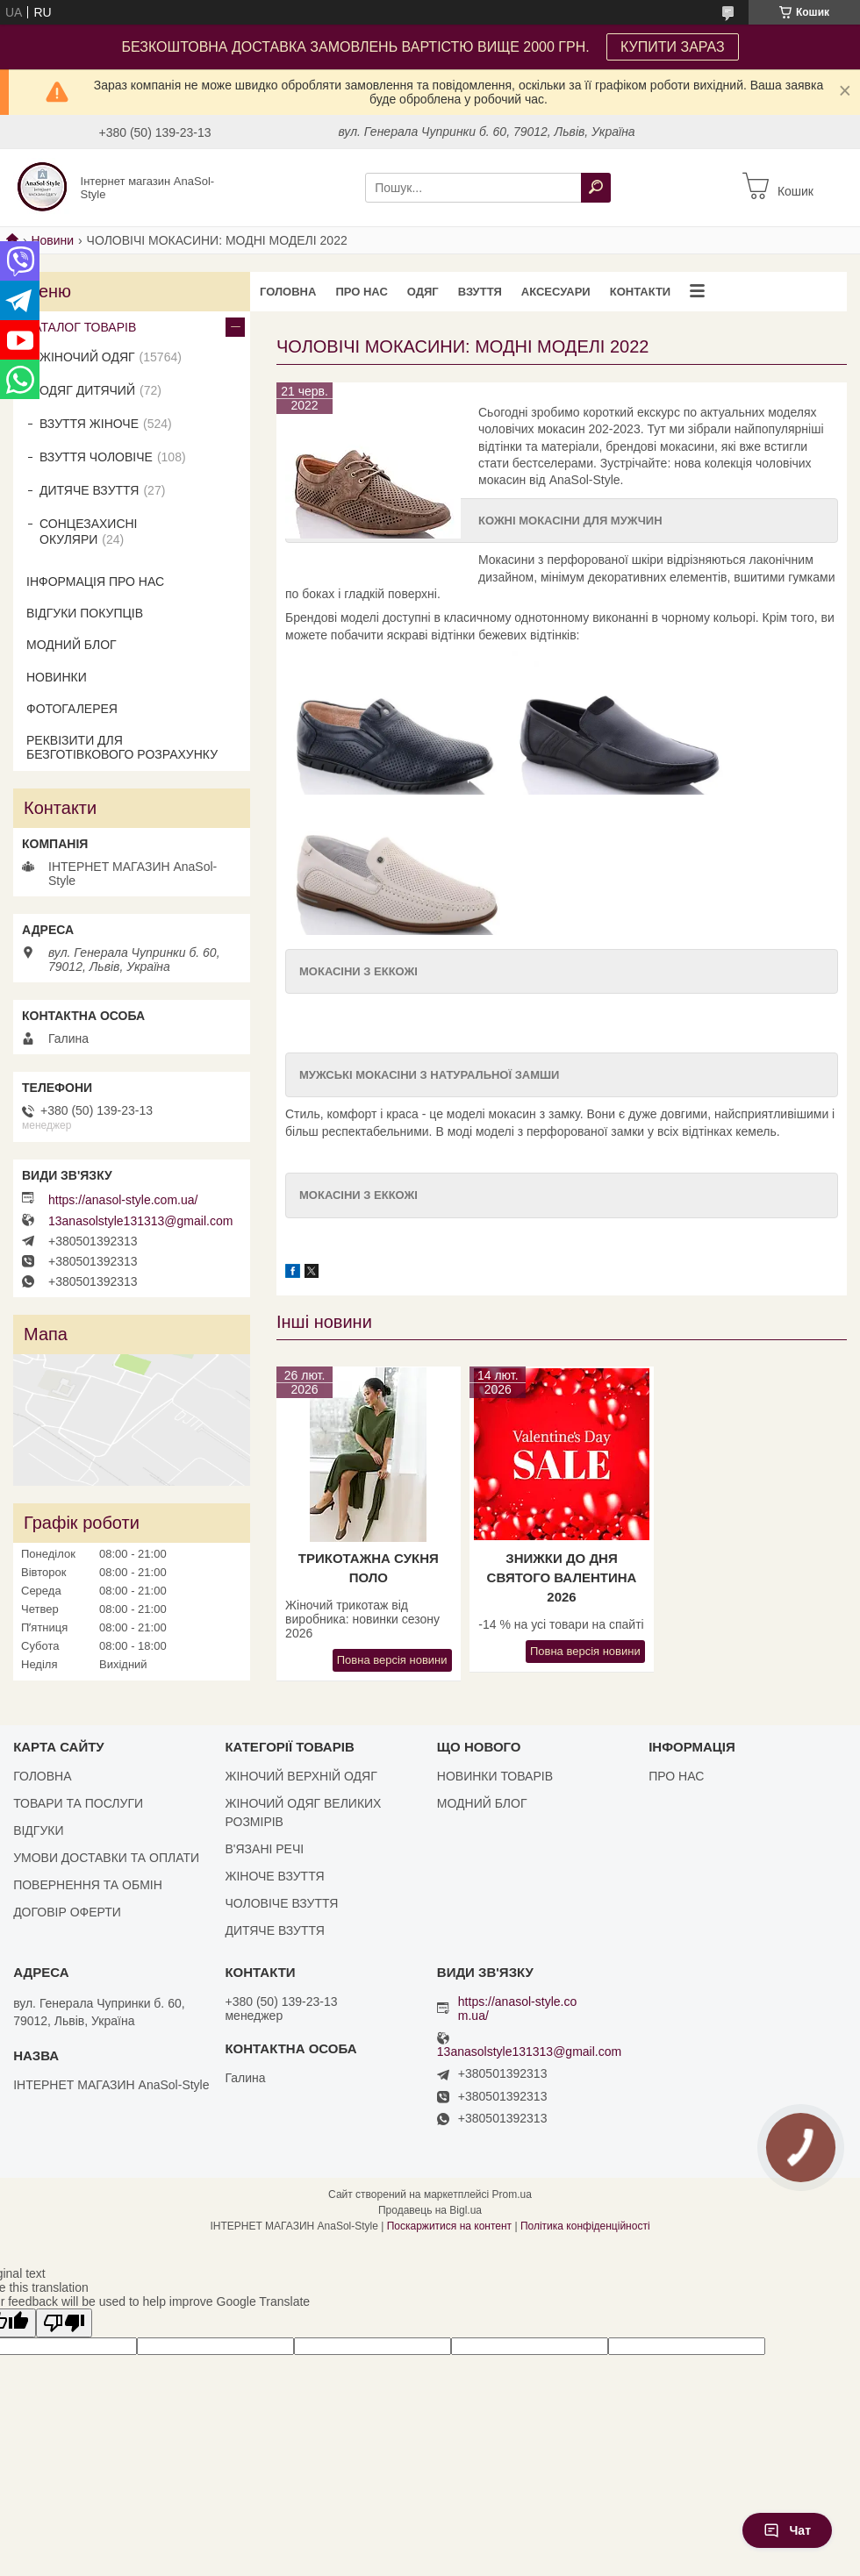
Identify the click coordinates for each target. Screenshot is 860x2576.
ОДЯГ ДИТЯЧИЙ (87, 390)
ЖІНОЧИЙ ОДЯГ (87, 357)
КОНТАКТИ (640, 291)
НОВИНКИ (56, 677)
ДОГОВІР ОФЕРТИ (67, 1912)
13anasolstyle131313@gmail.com (140, 1221)
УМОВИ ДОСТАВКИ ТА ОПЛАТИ (106, 1858)
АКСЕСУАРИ (556, 291)
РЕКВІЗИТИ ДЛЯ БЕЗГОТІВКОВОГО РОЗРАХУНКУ (122, 747)
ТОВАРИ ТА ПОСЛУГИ (78, 1803)
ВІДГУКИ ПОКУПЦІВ (84, 613)
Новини (52, 240)
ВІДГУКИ (38, 1830)
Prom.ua (512, 2194)
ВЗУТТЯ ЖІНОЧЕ (89, 424)
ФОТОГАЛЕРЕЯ (72, 709)
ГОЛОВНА (288, 291)
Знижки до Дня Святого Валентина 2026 (562, 1577)
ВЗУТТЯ (480, 291)
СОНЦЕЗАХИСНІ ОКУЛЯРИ (88, 531)
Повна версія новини (392, 1659)
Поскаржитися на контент (449, 2226)
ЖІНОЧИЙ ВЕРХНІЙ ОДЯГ (300, 1776)
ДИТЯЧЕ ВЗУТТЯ (89, 490)
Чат (787, 2530)
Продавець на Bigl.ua (430, 2210)
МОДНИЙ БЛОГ (71, 645)
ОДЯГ (423, 291)
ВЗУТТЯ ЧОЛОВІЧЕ (96, 457)
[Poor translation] (64, 2322)
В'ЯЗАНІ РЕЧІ (264, 1849)
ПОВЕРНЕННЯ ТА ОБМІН (87, 1885)
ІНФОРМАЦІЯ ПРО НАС (95, 581)
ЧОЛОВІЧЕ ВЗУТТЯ (281, 1903)
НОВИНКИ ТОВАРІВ (495, 1776)
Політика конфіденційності (585, 2226)
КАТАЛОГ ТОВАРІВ (81, 327)
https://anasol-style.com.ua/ (122, 1200)
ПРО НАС (361, 291)
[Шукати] (596, 188)
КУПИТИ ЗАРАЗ (672, 46)
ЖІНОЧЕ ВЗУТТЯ (274, 1876)
